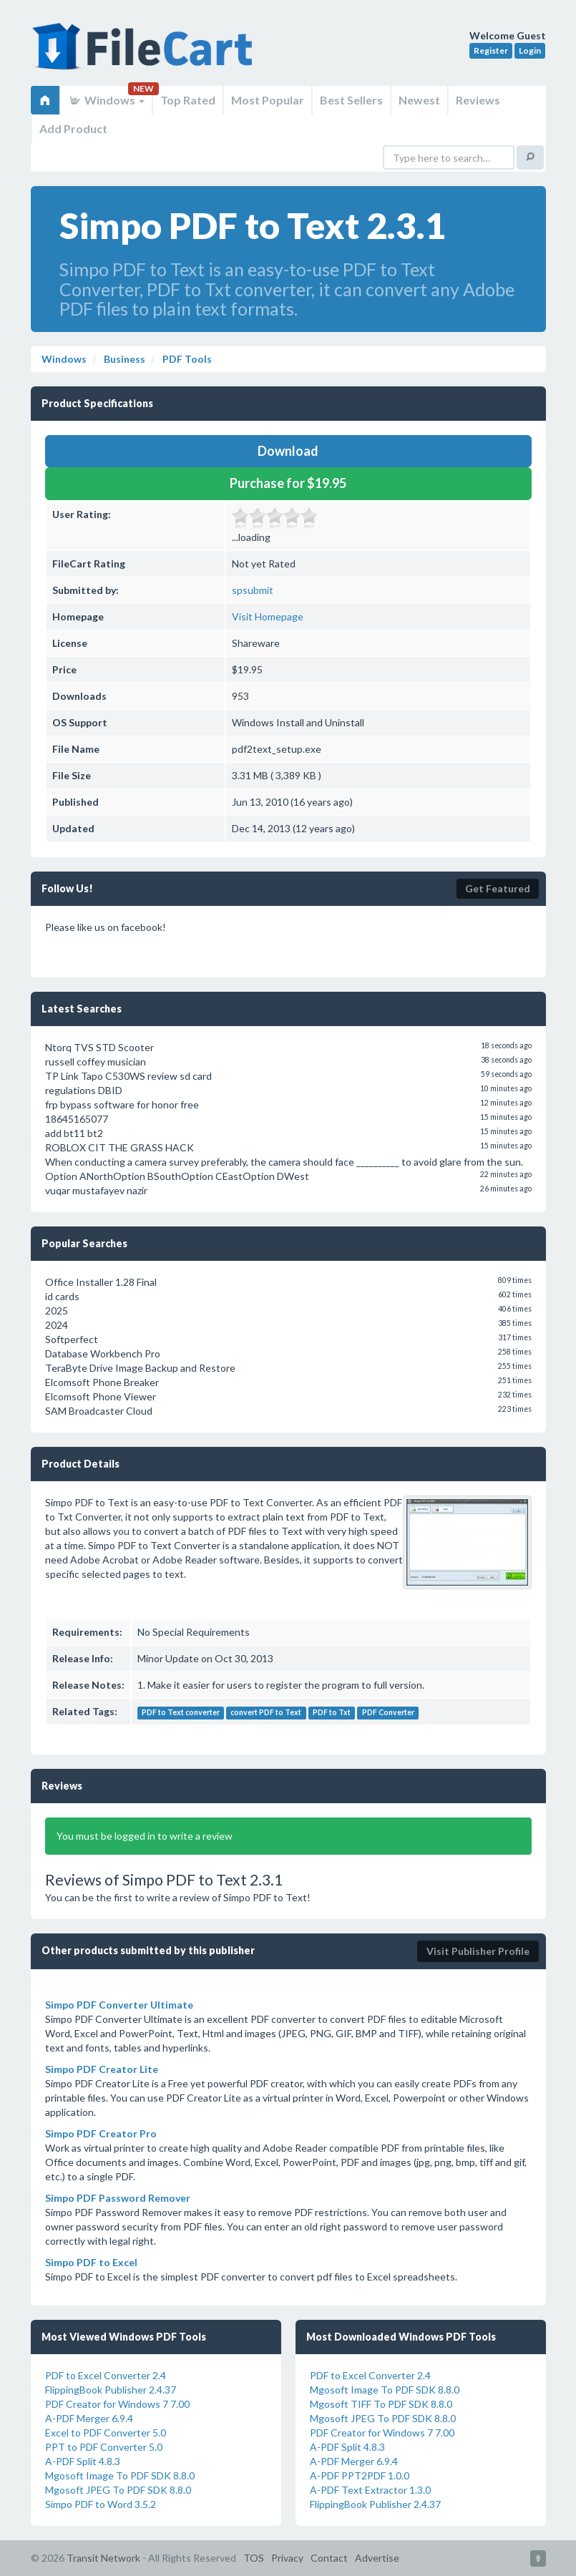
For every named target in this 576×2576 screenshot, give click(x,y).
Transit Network (103, 2558)
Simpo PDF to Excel (91, 2262)
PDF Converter (388, 1712)
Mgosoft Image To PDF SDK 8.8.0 (120, 2475)
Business (123, 359)
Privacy (287, 2558)
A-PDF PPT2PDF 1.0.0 (359, 2475)
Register (491, 50)
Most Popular (267, 100)
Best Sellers (351, 100)
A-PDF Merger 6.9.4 (89, 2418)
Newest (419, 100)
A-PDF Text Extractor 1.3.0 (370, 2490)
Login (530, 50)
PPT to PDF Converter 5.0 (103, 2447)
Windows (106, 100)
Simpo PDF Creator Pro (101, 2133)
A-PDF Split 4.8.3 (82, 2461)
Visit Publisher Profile (477, 1951)
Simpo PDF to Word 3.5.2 (100, 2504)
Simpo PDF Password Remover (117, 2198)
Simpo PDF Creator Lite (101, 2069)
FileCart (145, 53)
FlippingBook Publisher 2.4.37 (110, 2390)
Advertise (377, 2558)
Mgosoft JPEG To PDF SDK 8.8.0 (118, 2490)
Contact (329, 2558)
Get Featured (497, 888)
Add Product (73, 128)
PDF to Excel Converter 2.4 (105, 2375)
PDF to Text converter (181, 1712)
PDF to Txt (332, 1712)
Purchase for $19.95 (288, 483)
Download (288, 451)
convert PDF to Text (265, 1712)
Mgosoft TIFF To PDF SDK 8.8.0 (381, 2404)
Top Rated (187, 100)
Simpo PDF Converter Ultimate (119, 2005)
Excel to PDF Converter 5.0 (105, 2432)
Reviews (478, 100)
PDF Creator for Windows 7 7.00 (117, 2404)
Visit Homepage (267, 616)
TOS (253, 2558)
